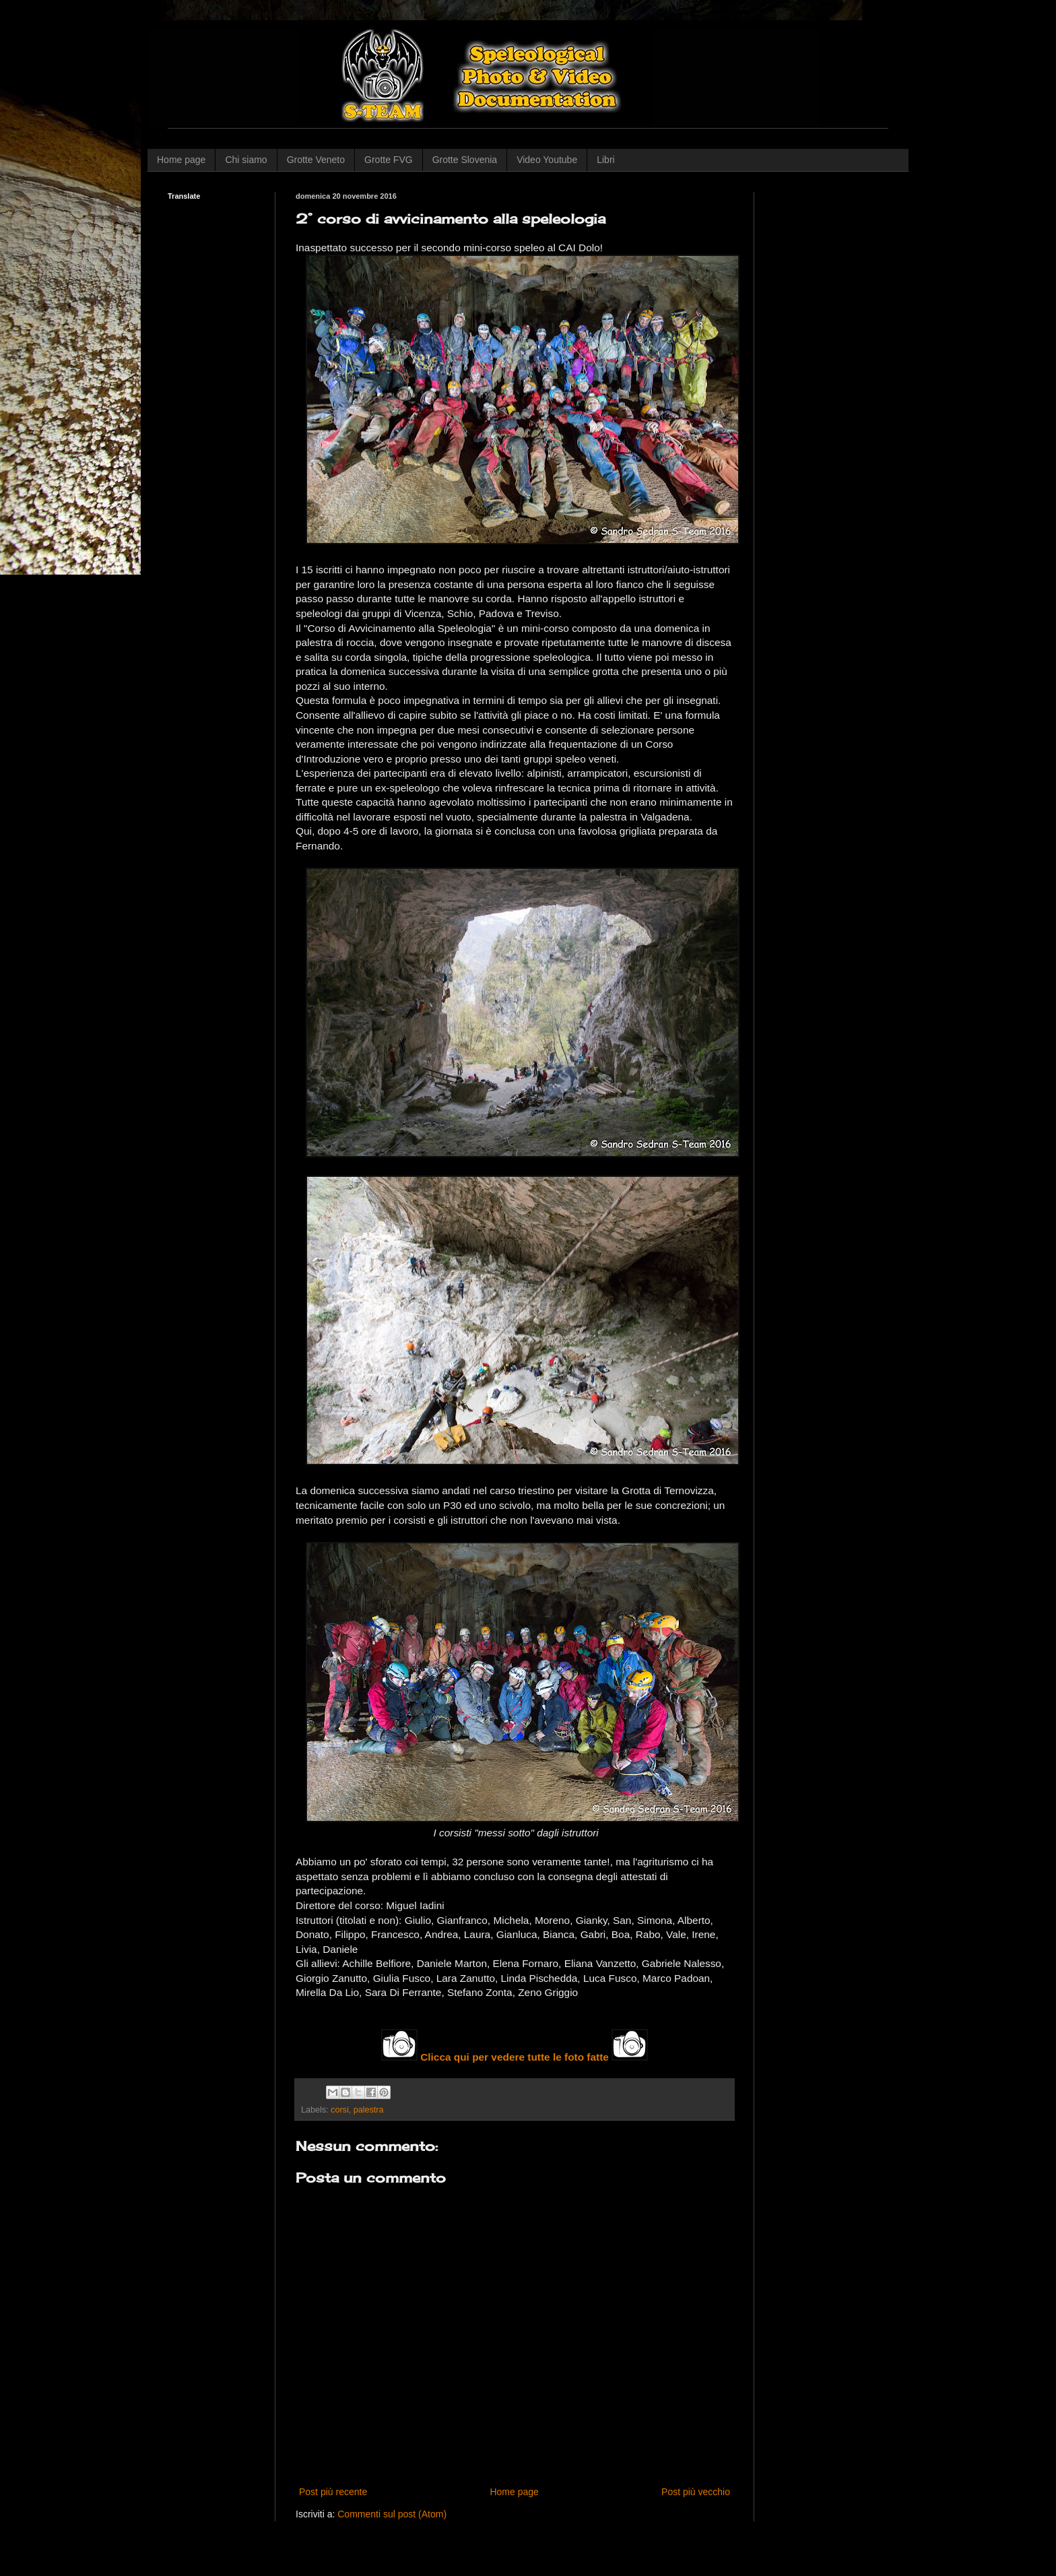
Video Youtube (547, 159)
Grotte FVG (388, 159)
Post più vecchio (695, 2491)
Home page (181, 159)
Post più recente (333, 2491)
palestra (369, 2110)
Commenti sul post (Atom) (392, 2514)
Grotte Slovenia (465, 159)
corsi (340, 2110)
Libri (605, 159)
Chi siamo (246, 159)
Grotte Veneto (316, 159)
